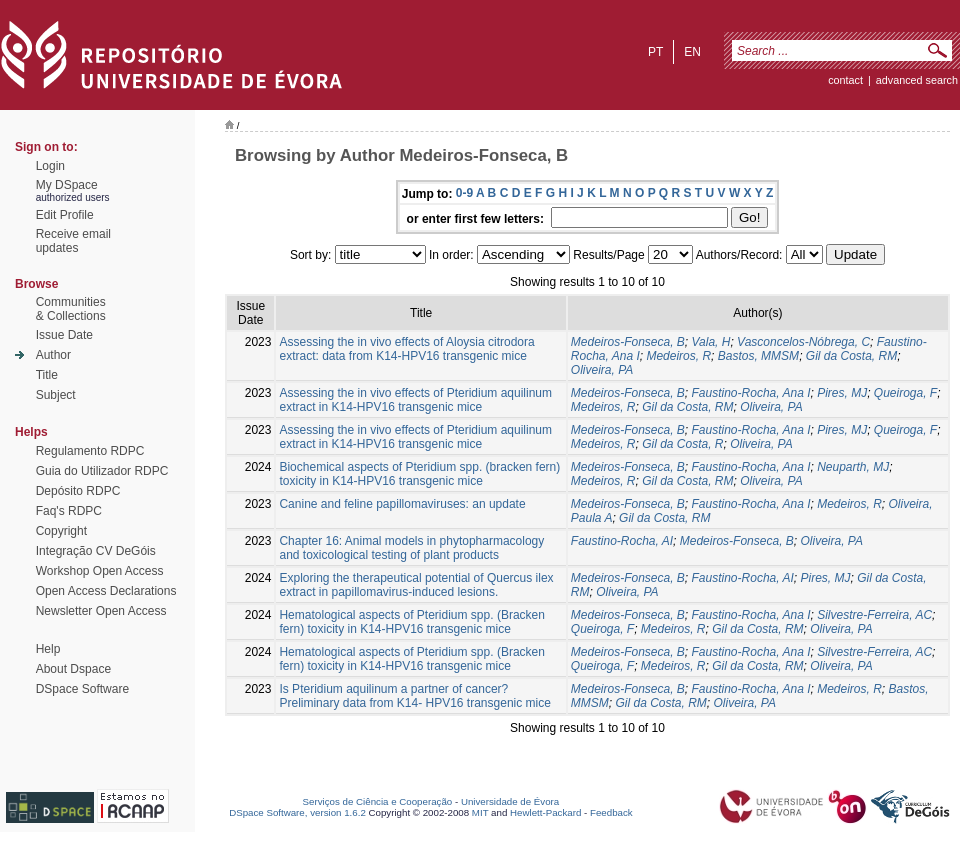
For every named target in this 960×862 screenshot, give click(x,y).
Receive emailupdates (73, 241)
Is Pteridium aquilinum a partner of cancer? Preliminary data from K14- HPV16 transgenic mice (414, 696)
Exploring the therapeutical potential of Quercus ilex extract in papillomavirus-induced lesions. (416, 585)
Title (47, 375)
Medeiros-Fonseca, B (628, 342)
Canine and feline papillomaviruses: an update (402, 504)
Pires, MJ (842, 393)
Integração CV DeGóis (96, 551)
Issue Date (64, 335)
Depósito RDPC (78, 491)
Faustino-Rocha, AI (622, 541)
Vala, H (711, 342)
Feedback (611, 812)
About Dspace (73, 669)
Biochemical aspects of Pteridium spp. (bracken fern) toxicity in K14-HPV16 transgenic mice (419, 474)
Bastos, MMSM (758, 356)
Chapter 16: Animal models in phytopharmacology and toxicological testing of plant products (411, 548)
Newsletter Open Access (101, 611)
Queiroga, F (905, 393)
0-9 (464, 193)
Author (53, 355)
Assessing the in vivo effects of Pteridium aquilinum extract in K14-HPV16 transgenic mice (415, 400)
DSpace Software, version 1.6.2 (297, 812)
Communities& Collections (71, 309)
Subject (56, 395)
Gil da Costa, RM (851, 356)
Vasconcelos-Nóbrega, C (803, 342)
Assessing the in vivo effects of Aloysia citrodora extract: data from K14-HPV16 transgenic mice (406, 349)
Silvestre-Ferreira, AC (874, 615)
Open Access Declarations (106, 591)
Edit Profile (65, 215)
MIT (480, 812)
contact (845, 80)
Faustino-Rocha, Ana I (751, 393)
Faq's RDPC (69, 511)
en (692, 52)
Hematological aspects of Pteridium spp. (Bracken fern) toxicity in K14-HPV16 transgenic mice (411, 622)
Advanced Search (917, 80)
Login (50, 166)
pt (655, 52)
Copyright (61, 531)
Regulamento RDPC (90, 451)
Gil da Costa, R (682, 444)
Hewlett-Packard (545, 812)
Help (48, 649)
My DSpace (67, 185)
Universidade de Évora (510, 801)
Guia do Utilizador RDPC (102, 471)
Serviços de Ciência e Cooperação (378, 801)
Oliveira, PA (602, 370)
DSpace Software (82, 689)
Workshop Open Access (100, 571)
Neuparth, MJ (853, 467)
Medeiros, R (678, 356)
